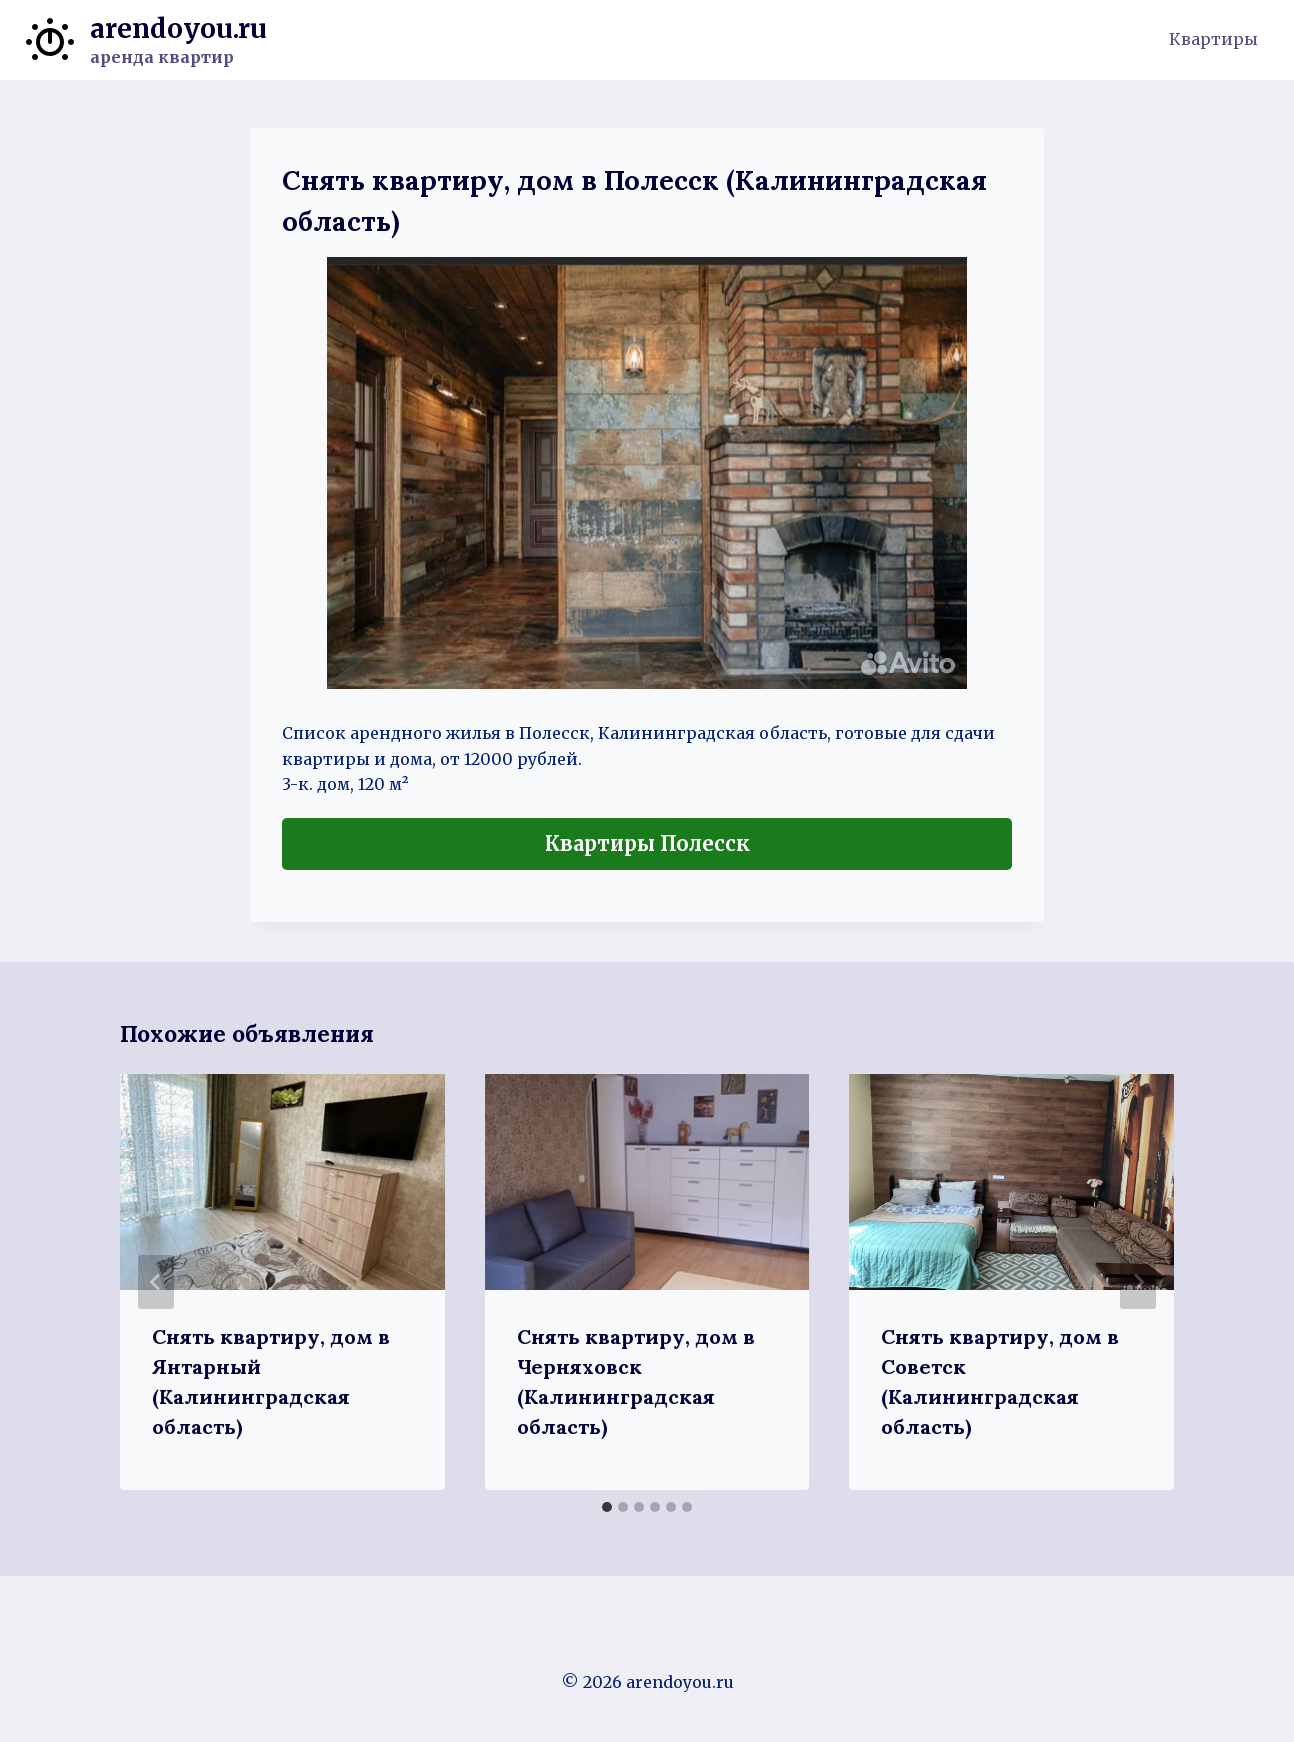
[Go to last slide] (156, 1282)
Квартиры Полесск (647, 843)
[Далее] (1138, 1282)
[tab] (607, 1507)
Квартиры (1213, 39)
